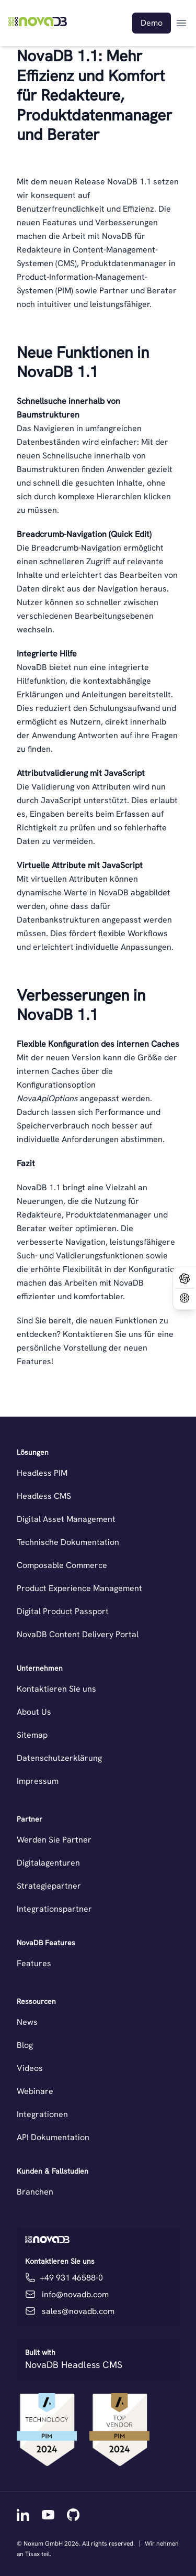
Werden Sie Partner (54, 1839)
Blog (25, 2045)
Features (34, 1963)
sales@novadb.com (78, 2311)
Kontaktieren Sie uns (56, 1688)
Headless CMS (44, 1495)
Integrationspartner (54, 1908)
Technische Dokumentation (68, 1542)
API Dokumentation (53, 2137)
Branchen (35, 2191)
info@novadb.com (75, 2294)
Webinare (35, 2091)
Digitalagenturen (48, 1862)
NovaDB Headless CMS (73, 2365)
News (27, 2021)
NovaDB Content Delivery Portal (78, 1634)
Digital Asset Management (66, 1519)
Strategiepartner (49, 1885)
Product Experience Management (79, 1588)
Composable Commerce (62, 1565)
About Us (34, 1711)
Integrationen (42, 2114)
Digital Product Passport (63, 1611)
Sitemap (32, 1734)
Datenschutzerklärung (59, 1757)
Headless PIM (42, 1472)
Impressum (38, 1780)
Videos (30, 2068)
